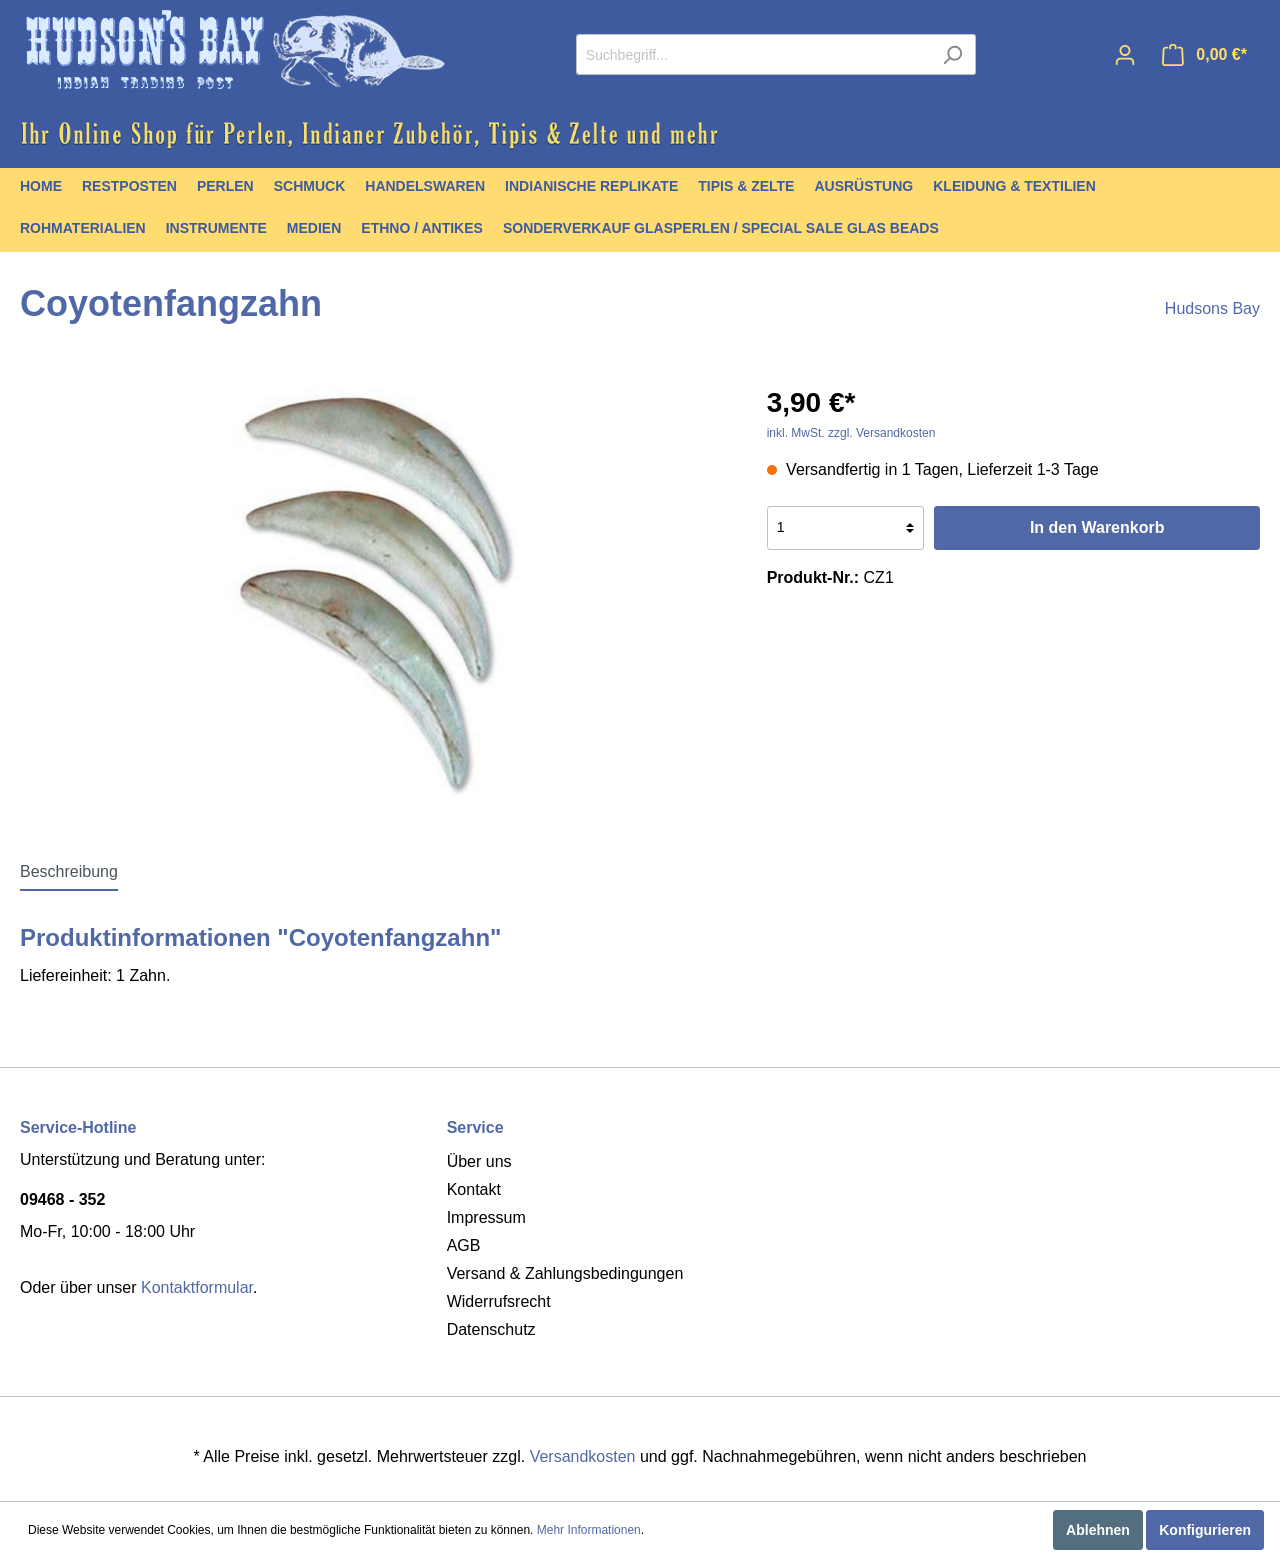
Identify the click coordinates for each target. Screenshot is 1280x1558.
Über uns (479, 1161)
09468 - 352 (62, 1199)
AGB (464, 1245)
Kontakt (474, 1189)
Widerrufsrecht (499, 1301)
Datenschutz (491, 1329)
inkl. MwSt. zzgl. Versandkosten (851, 433)
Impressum (486, 1217)
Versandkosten (583, 1456)
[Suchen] (952, 54)
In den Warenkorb (1097, 527)
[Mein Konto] (1125, 55)
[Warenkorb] (1204, 55)
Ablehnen (1098, 1530)
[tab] (69, 871)
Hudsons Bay (1212, 308)
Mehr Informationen (589, 1530)
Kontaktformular (197, 1287)
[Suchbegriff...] (753, 54)
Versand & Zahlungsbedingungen (565, 1273)
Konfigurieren (1205, 1530)
